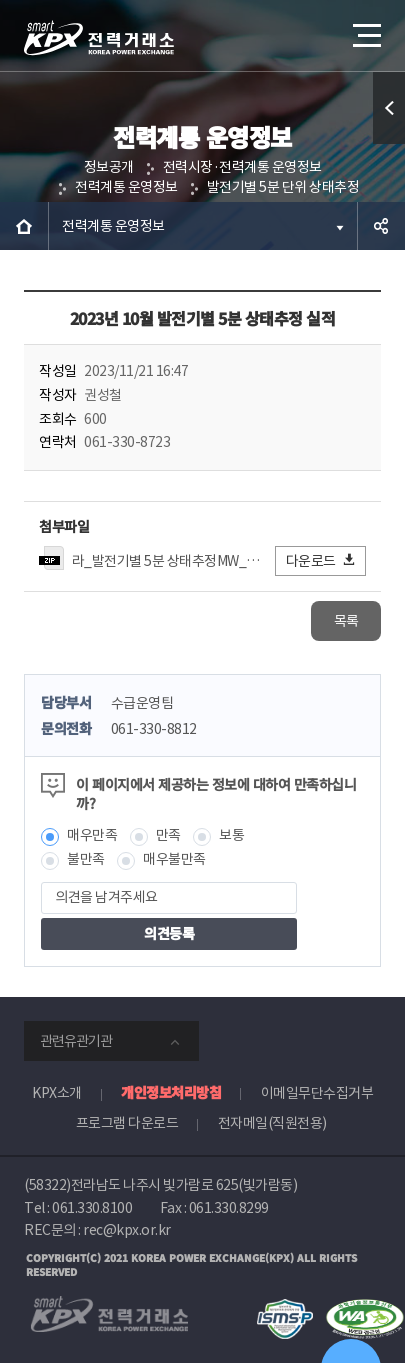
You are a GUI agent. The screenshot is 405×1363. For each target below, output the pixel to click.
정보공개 (109, 167)
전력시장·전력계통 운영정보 (242, 167)
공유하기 (381, 226)
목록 (346, 621)
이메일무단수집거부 (317, 1093)
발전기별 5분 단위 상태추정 (283, 187)
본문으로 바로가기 (0, 0)
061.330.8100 (92, 1208)
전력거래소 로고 (99, 38)
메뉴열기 (365, 28)
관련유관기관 (76, 1041)
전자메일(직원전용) (272, 1123)
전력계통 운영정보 (126, 187)
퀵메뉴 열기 (389, 143)
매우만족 (92, 835)
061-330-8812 (154, 729)
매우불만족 (174, 859)
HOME (24, 226)
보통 (231, 835)
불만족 (86, 859)
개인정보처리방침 (171, 1092)
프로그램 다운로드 (127, 1123)
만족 (168, 835)
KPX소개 (57, 1093)
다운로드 (321, 560)
